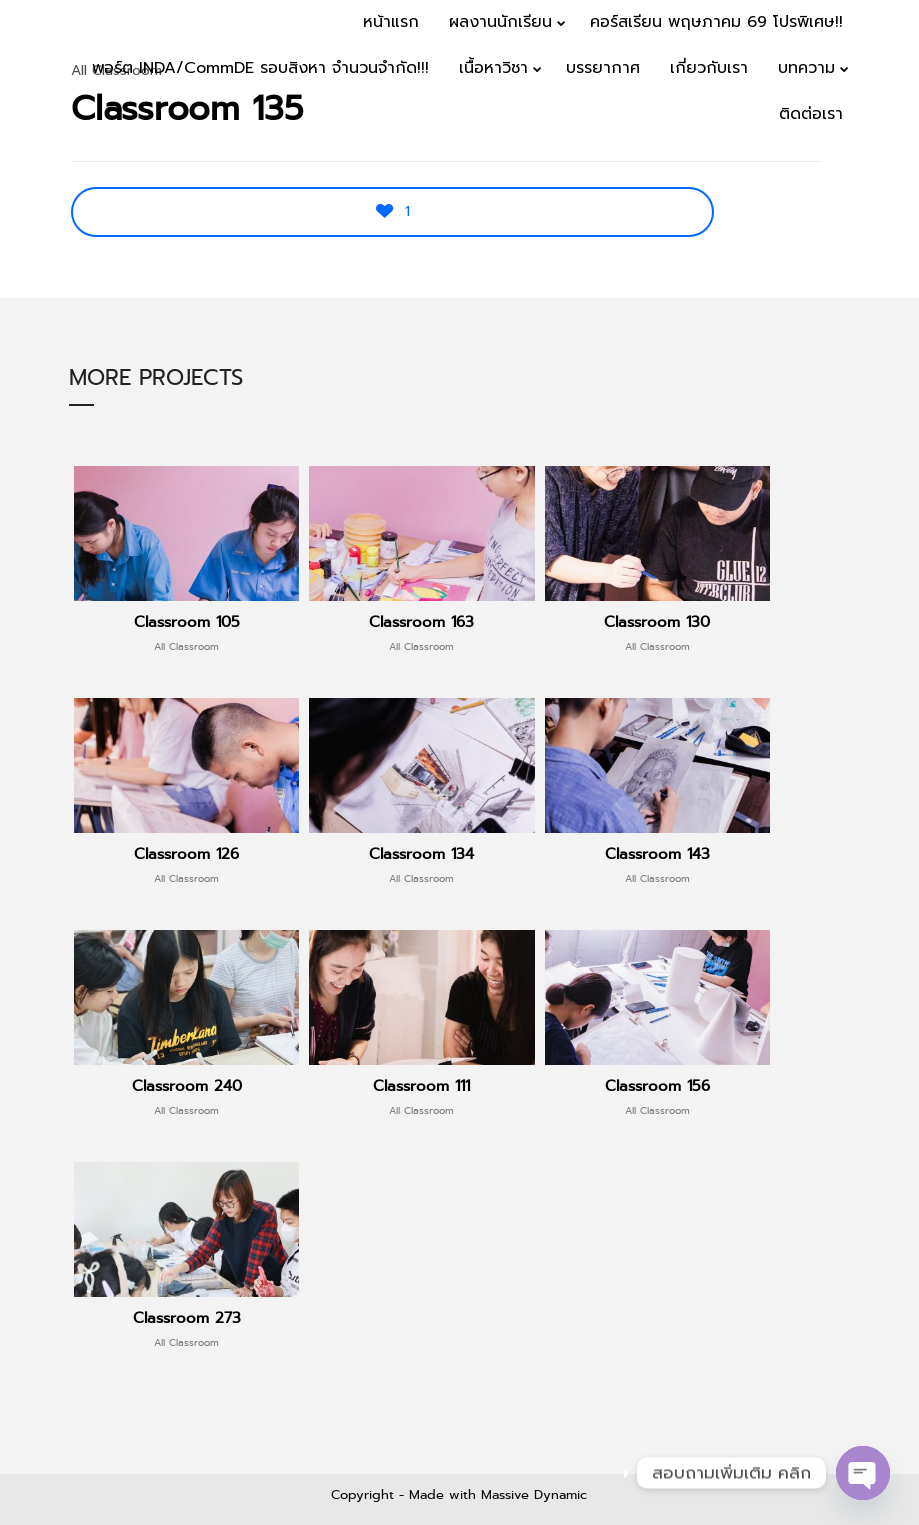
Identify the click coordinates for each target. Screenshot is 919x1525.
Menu (860, 176)
